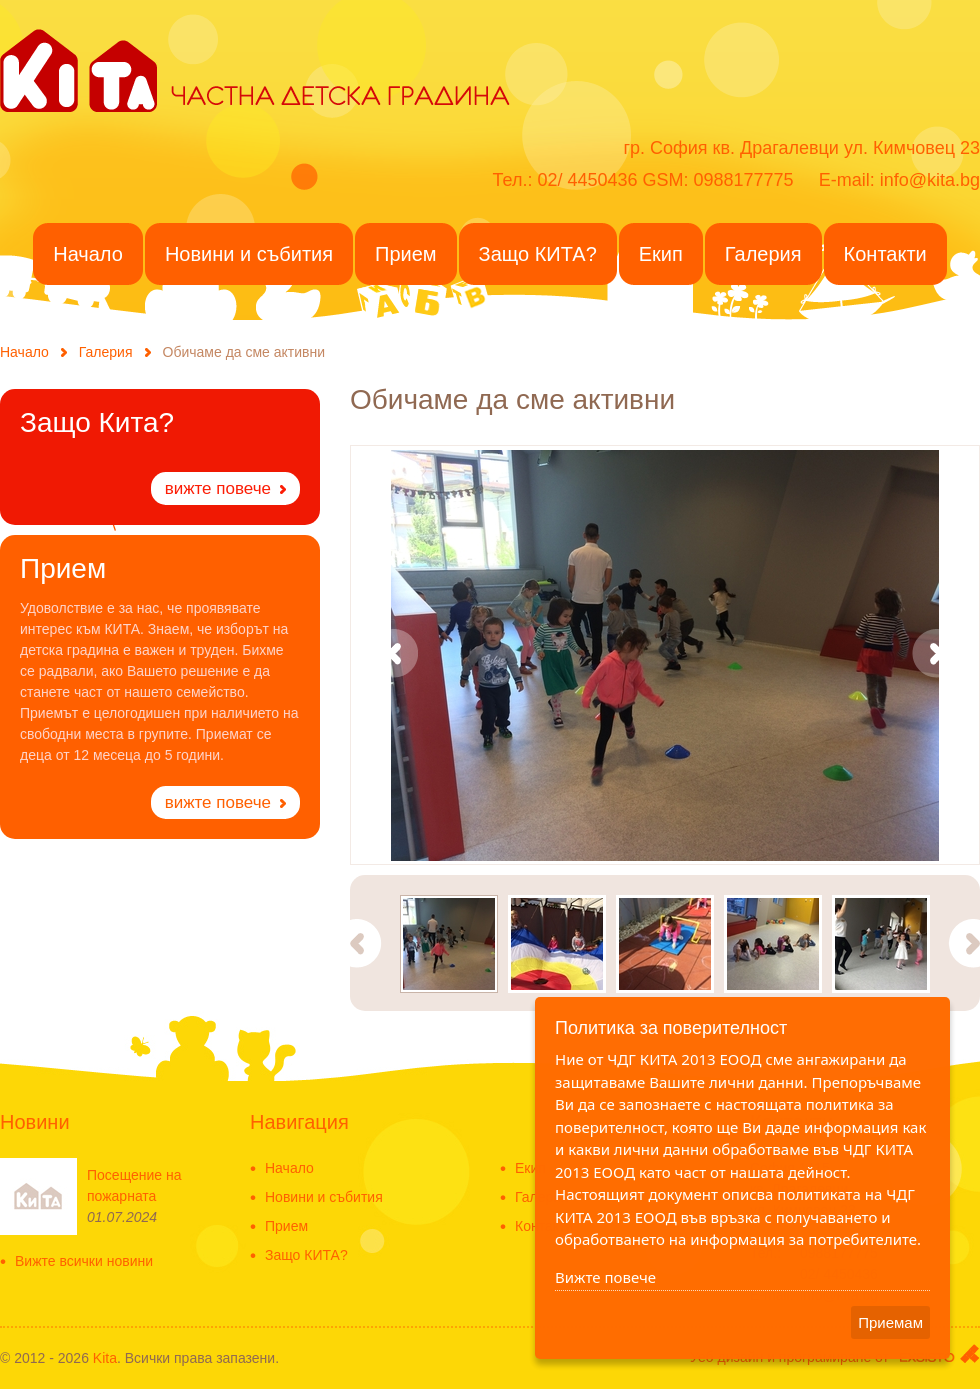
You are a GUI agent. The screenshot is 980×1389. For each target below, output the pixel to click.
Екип (530, 1168)
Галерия (106, 352)
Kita (105, 1358)
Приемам (890, 1322)
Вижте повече (605, 1277)
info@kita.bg (930, 180)
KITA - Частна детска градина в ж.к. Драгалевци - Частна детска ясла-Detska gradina (78, 68)
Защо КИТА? (306, 1255)
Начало (24, 352)
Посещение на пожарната (134, 1185)
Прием (286, 1226)
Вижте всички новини (84, 1261)
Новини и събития (324, 1197)
